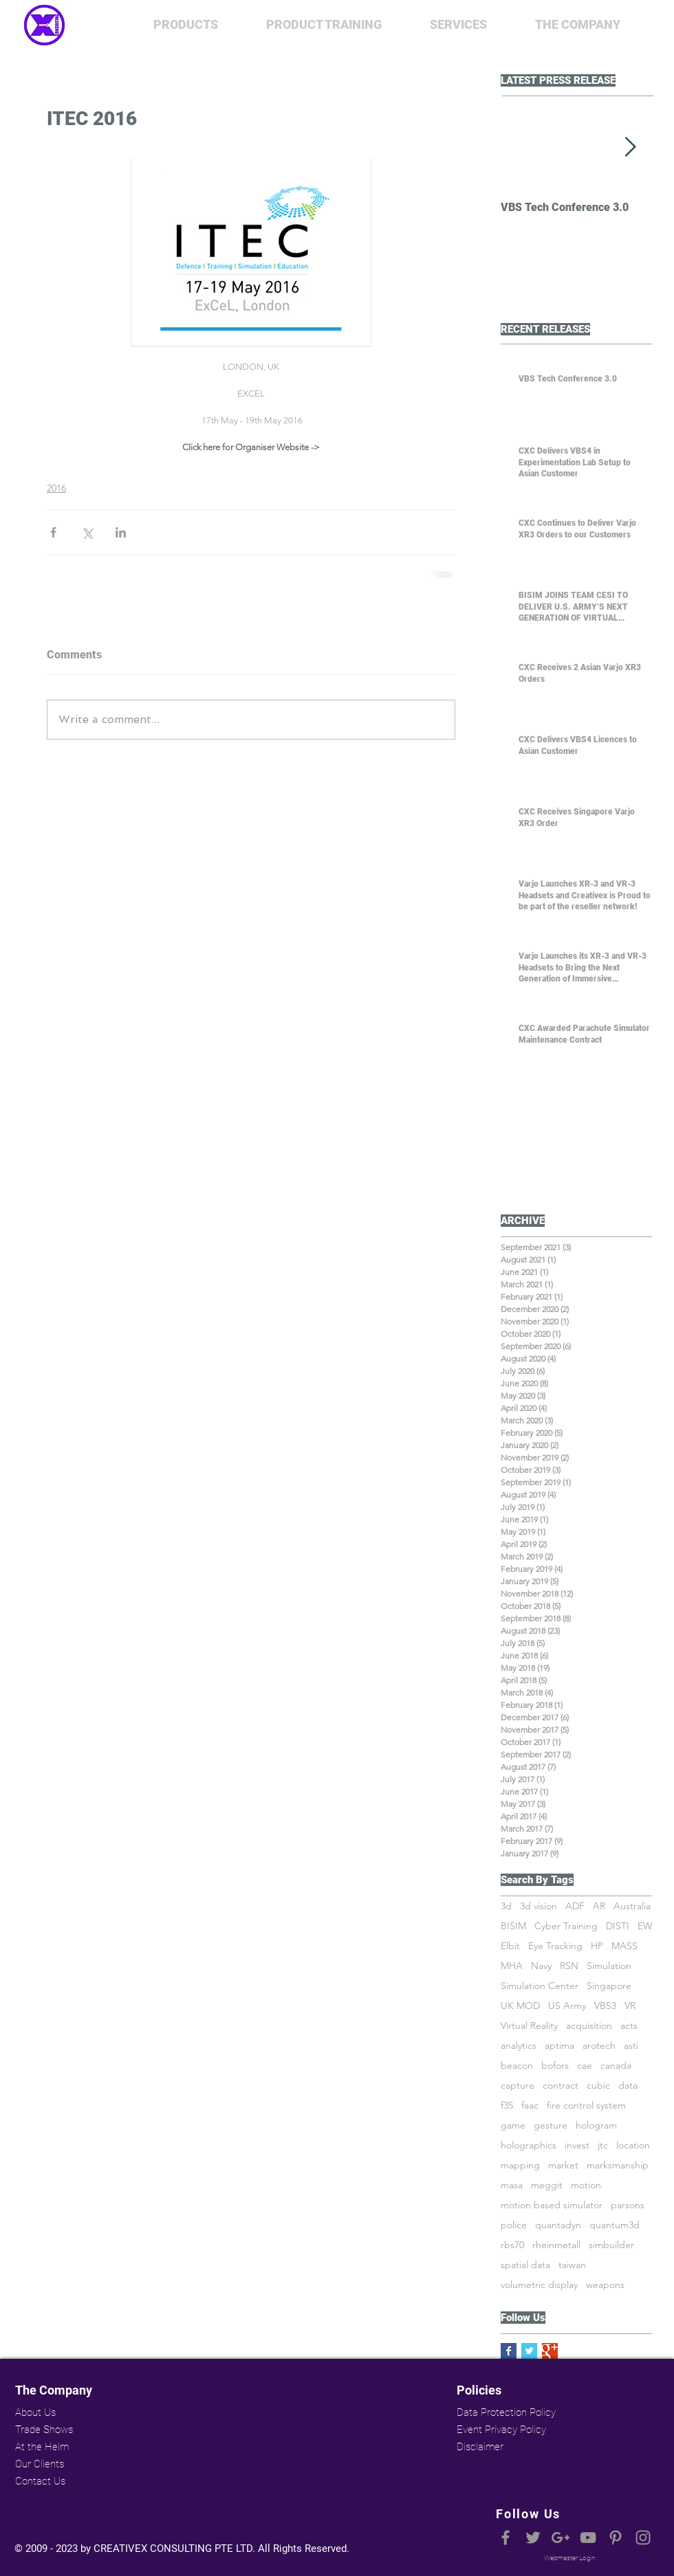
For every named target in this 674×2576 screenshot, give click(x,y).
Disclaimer (480, 2447)
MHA (512, 1966)
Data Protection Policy (505, 2412)
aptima (559, 2046)
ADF (575, 1906)
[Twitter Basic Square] (529, 2351)
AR (599, 1906)
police (514, 2225)
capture (517, 2085)
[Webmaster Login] (569, 2558)
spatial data (525, 2265)
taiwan (572, 2265)
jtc (603, 2145)
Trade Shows (44, 2429)
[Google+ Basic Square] (550, 2351)
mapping (520, 2165)
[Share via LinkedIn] (120, 532)
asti (631, 2046)
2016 (56, 488)
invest (577, 2145)
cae (584, 2066)
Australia (632, 1906)
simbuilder (611, 2245)
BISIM (513, 1926)
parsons (627, 2205)
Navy (541, 1966)
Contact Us (40, 2481)
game (513, 2125)
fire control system (586, 2105)
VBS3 (605, 2006)
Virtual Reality (529, 2026)
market (563, 2165)
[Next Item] (630, 147)
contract (560, 2085)
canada (615, 2066)
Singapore (609, 1986)
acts (629, 2026)
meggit (547, 2185)
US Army (567, 2006)
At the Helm (42, 2447)
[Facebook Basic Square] (509, 2351)
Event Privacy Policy (501, 2429)
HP (597, 1946)
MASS (624, 1946)
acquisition (589, 2026)
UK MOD (520, 2006)
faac (530, 2105)
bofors (555, 2066)
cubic (598, 2085)
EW (645, 1926)
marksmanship (618, 2165)
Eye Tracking (555, 1946)
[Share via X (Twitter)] (87, 532)
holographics (528, 2145)
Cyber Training (566, 1926)
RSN (569, 1966)
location (633, 2145)
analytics (518, 2046)
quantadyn (558, 2225)
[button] (185, 24)
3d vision (538, 1906)
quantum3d (614, 2225)
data (628, 2085)
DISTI (617, 1926)
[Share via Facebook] (53, 532)
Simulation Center (539, 1986)
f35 (507, 2105)
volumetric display (539, 2285)
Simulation (609, 1966)
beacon (517, 2066)
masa (512, 2185)
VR (629, 2006)
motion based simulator (551, 2205)
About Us (35, 2412)
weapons (605, 2285)
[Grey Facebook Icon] (505, 2537)
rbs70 (512, 2245)
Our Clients (39, 2464)
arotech (599, 2046)
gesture (550, 2125)
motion (586, 2185)
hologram (596, 2125)
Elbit (510, 1946)
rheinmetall (556, 2245)
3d (506, 1906)
